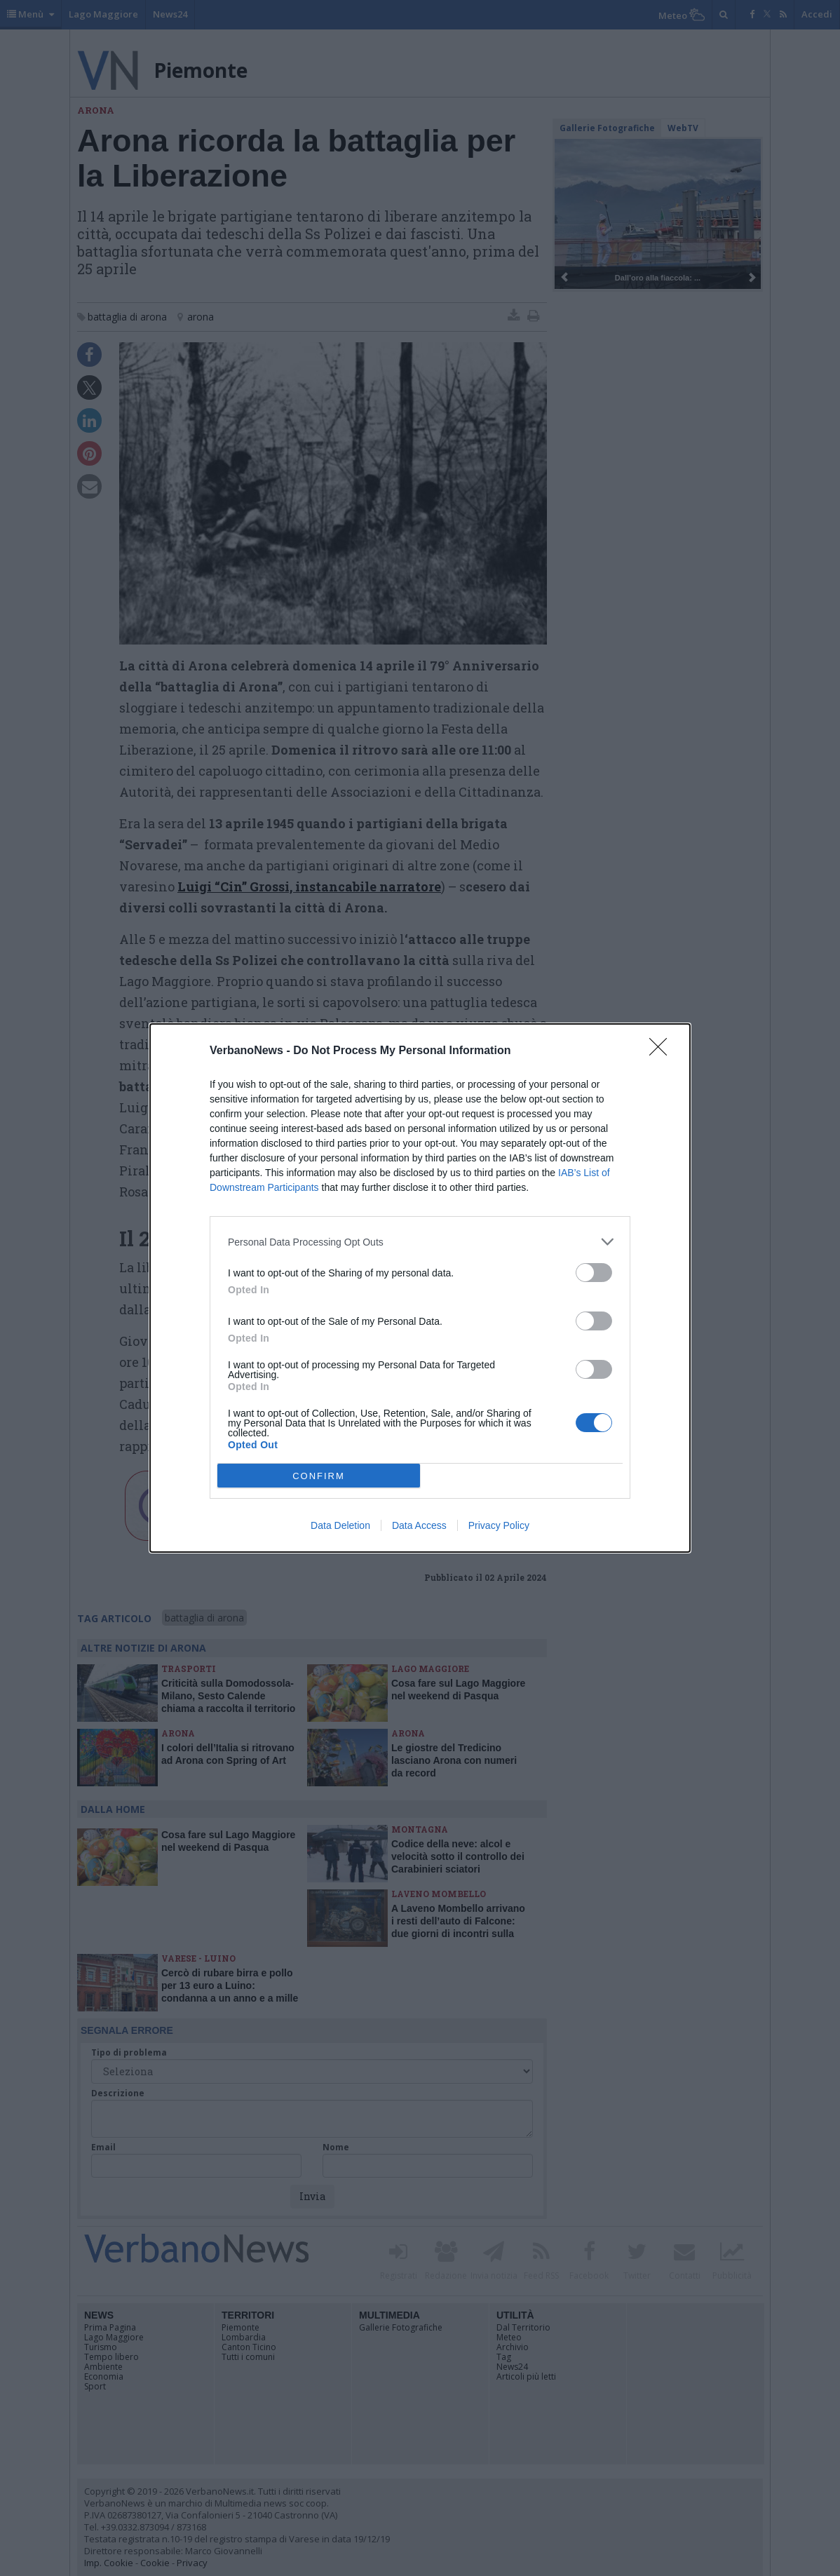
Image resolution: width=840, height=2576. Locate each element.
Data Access (419, 1525)
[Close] (662, 1051)
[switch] (594, 1272)
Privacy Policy (498, 1525)
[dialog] (420, 1288)
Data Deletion (340, 1525)
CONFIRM (318, 1476)
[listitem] (420, 1241)
